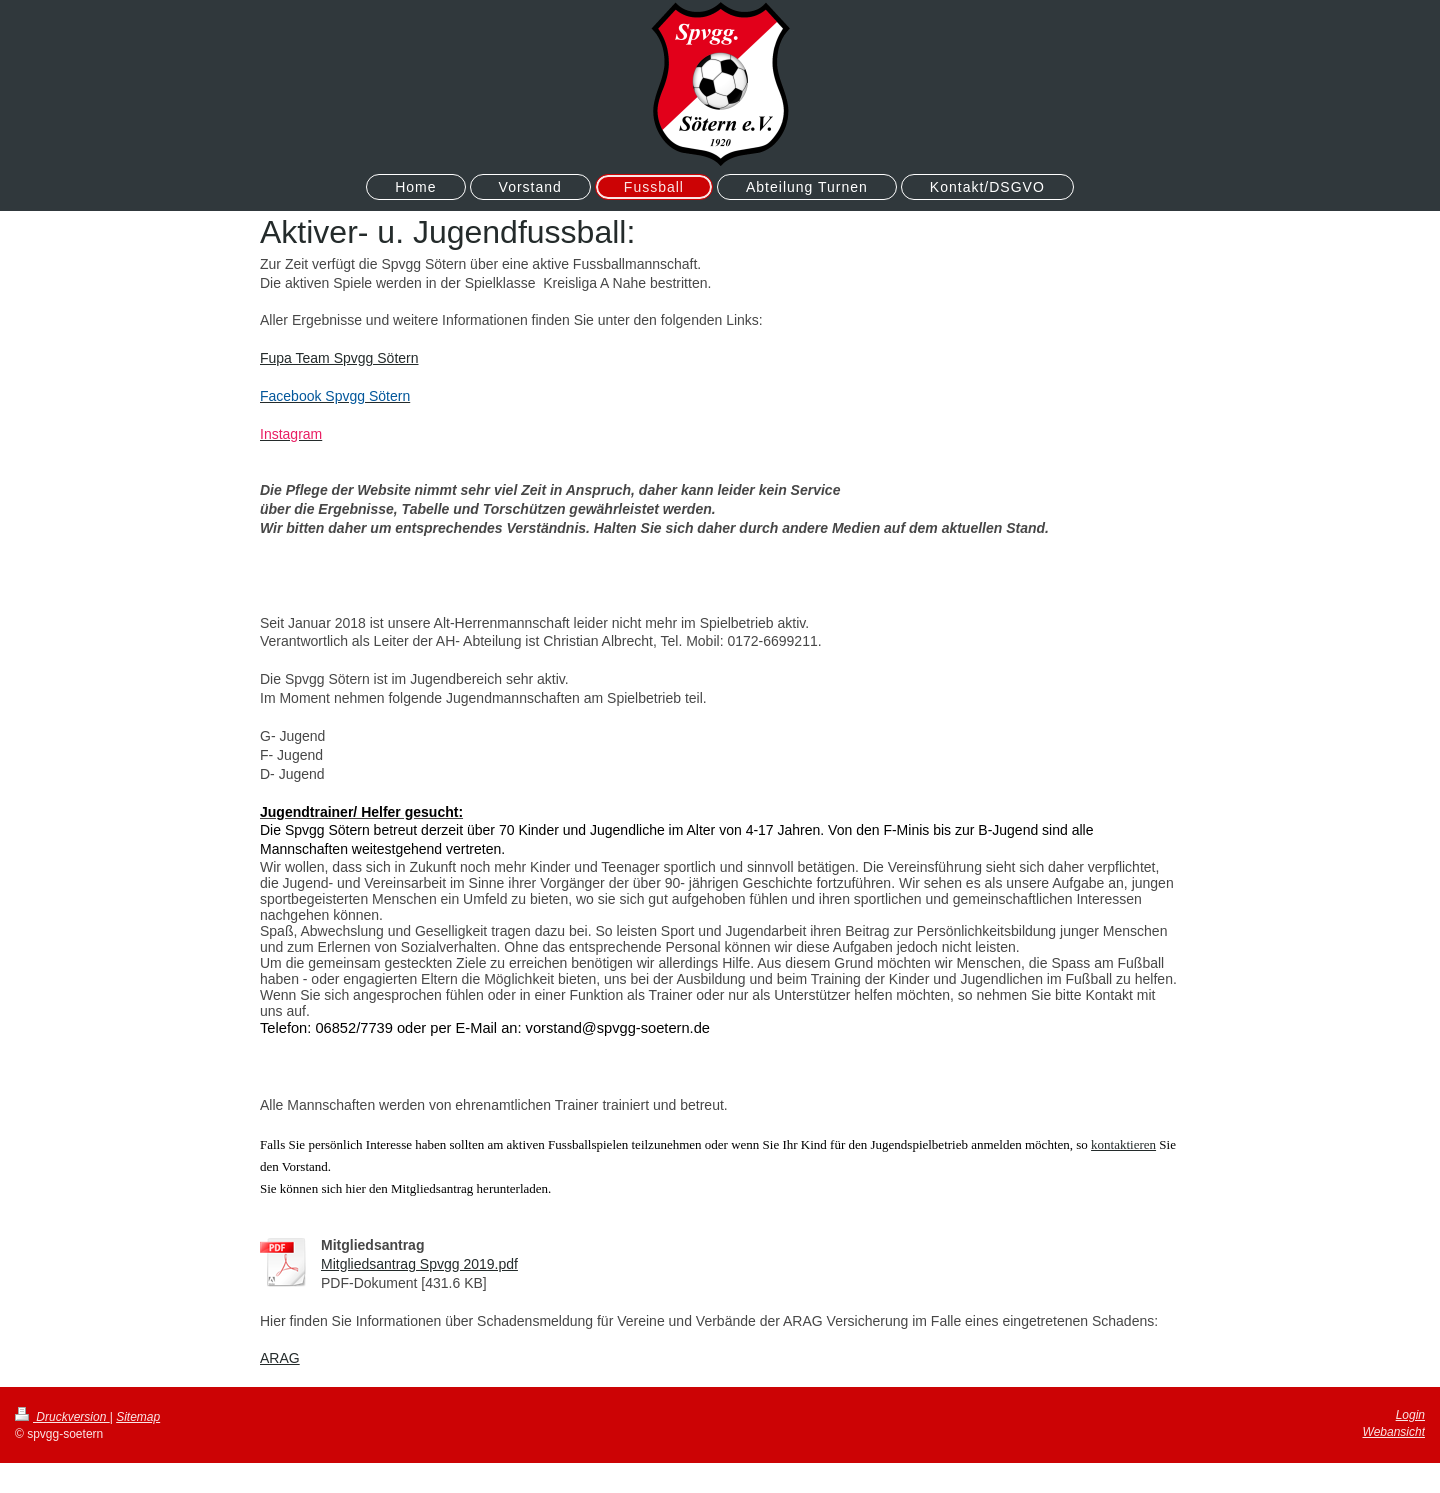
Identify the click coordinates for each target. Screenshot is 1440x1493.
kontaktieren (1123, 1144)
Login (1410, 1415)
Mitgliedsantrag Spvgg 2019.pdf (419, 1264)
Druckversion (62, 1417)
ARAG (280, 1358)
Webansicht (1394, 1432)
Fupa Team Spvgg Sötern (339, 358)
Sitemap (138, 1417)
